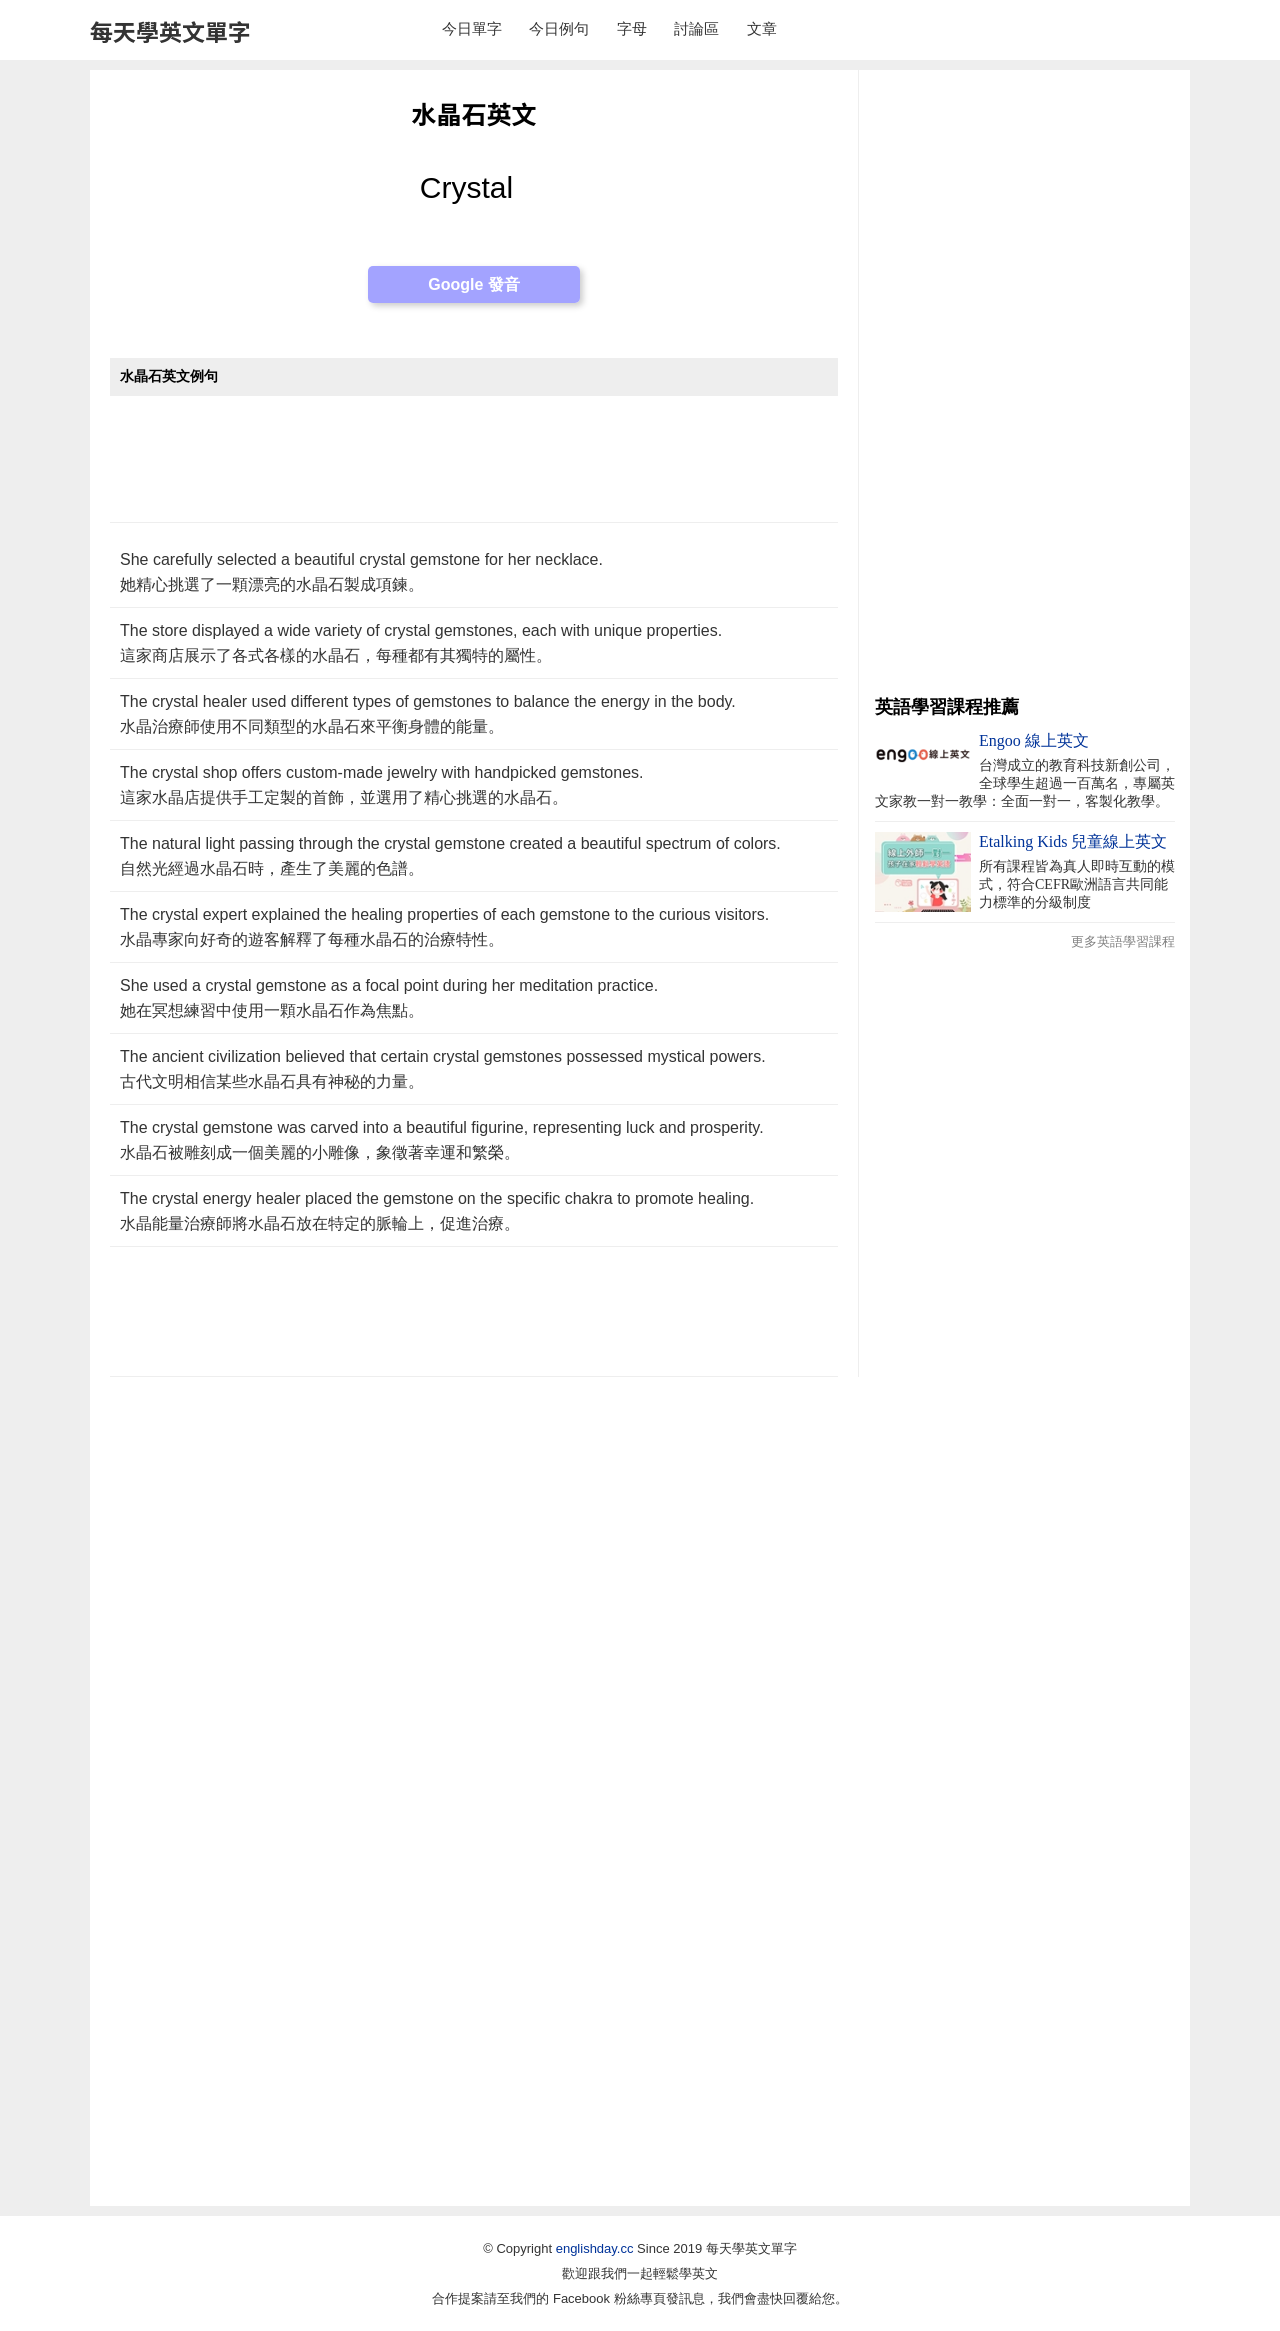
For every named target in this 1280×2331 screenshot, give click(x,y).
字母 (632, 28)
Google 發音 (474, 284)
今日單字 (472, 28)
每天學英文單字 (170, 31)
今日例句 (559, 28)
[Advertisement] (474, 469)
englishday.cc (595, 2248)
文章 (762, 28)
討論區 (696, 28)
